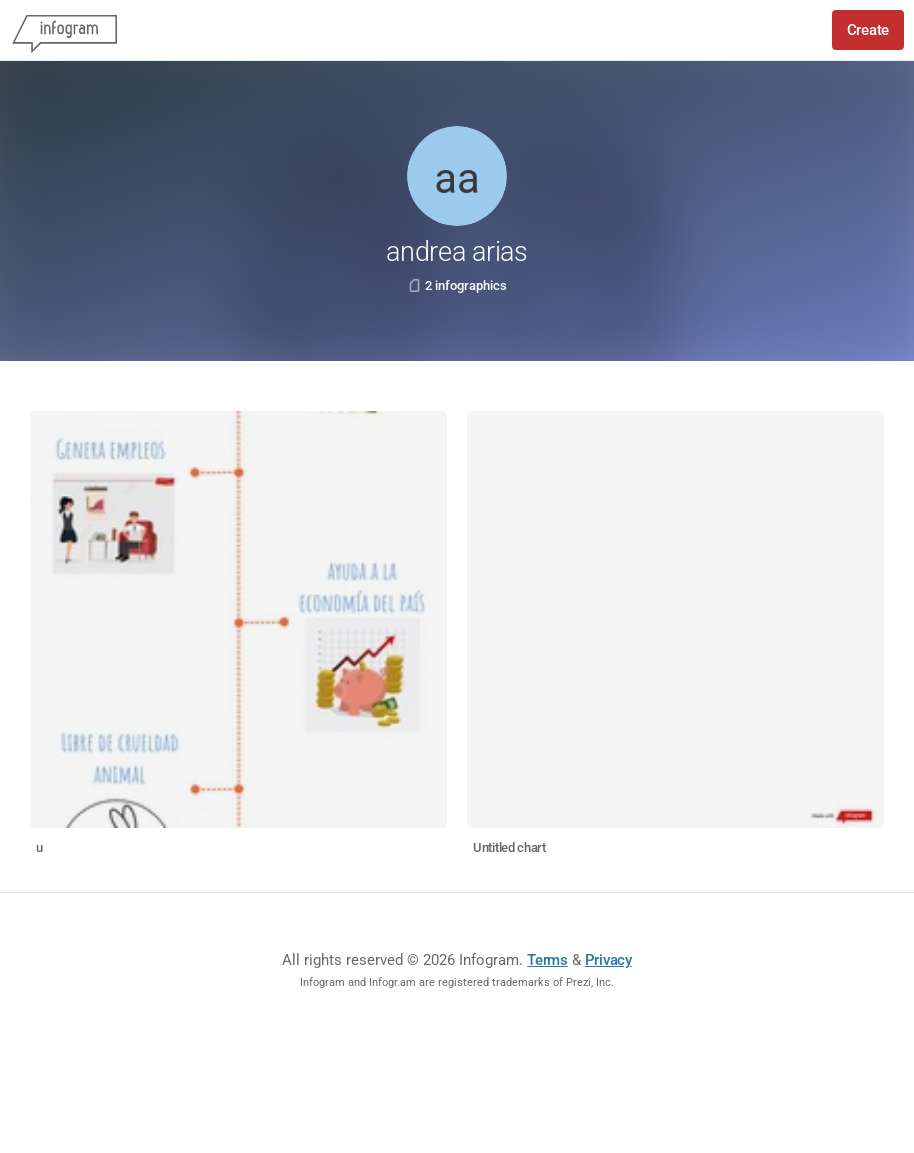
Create (868, 30)
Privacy (608, 960)
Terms (547, 960)
